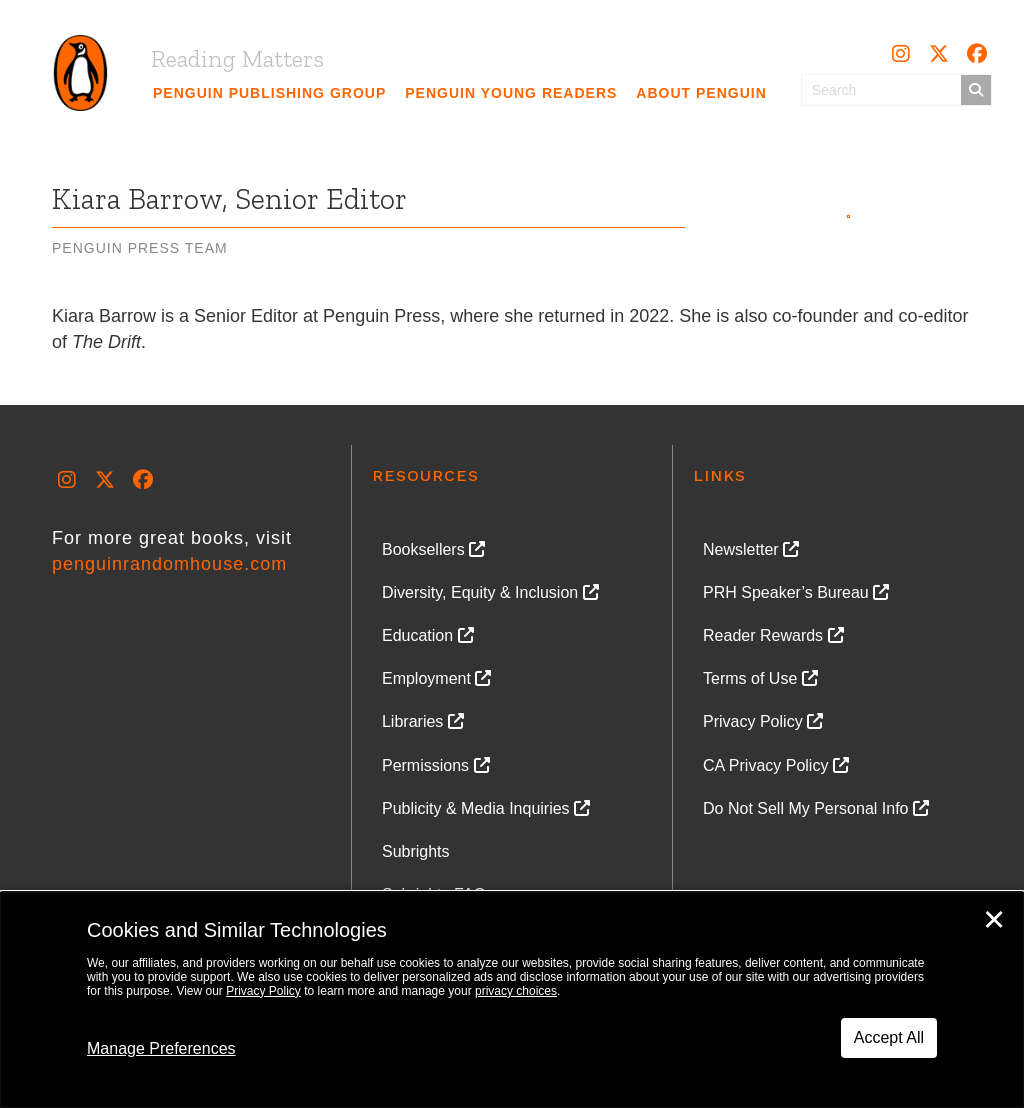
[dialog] (512, 1000)
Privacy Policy (263, 991)
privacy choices (516, 991)
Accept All (889, 1037)
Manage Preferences (161, 1048)
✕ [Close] (994, 920)
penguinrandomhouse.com (169, 564)
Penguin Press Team (140, 248)
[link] (270, 93)
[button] (901, 54)
